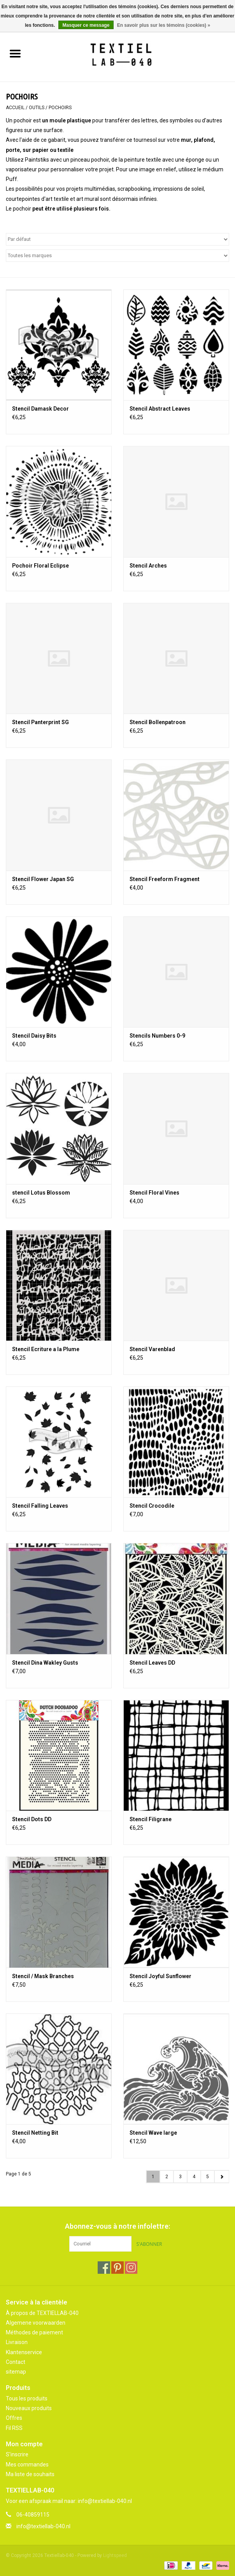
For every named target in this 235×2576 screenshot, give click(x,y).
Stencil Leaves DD (152, 1663)
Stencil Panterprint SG (40, 722)
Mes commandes (27, 2464)
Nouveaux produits (29, 2408)
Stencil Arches (148, 566)
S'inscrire (17, 2454)
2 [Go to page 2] (166, 2176)
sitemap (16, 2372)
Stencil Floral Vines (154, 1193)
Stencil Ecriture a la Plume (45, 1349)
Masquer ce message (86, 25)
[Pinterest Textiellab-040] (117, 2267)
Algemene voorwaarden (35, 2323)
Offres (14, 2418)
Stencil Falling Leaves (40, 1506)
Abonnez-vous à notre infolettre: (117, 2226)
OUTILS (36, 107)
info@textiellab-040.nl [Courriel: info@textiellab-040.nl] (43, 2526)
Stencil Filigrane (151, 1819)
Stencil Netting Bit (35, 2133)
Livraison (17, 2342)
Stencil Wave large (153, 2133)
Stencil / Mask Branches (43, 1976)
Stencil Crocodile (152, 1506)
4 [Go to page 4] (194, 2176)
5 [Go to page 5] (207, 2176)
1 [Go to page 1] (153, 2176)
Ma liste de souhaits (30, 2474)
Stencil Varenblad (152, 1349)
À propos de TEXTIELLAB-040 (42, 2313)
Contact (15, 2362)
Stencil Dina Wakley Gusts (45, 1663)
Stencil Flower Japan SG (43, 879)
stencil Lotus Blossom (41, 1193)
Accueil (15, 107)
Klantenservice (24, 2352)
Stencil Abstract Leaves (160, 409)
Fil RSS (14, 2428)
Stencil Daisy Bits (34, 1036)
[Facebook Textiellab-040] (104, 2267)
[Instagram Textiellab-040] (131, 2267)
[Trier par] (117, 239)
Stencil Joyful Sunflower (160, 1976)
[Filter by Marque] (117, 255)
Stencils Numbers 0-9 (157, 1036)
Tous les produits (26, 2398)
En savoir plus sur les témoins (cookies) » (163, 25)
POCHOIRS (60, 107)
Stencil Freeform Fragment (165, 879)
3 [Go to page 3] (180, 2176)
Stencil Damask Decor (40, 409)
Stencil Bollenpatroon (158, 722)
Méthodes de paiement (34, 2332)
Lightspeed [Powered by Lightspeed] (115, 2555)
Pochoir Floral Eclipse (40, 566)
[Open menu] (15, 53)
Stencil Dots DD (31, 1819)
